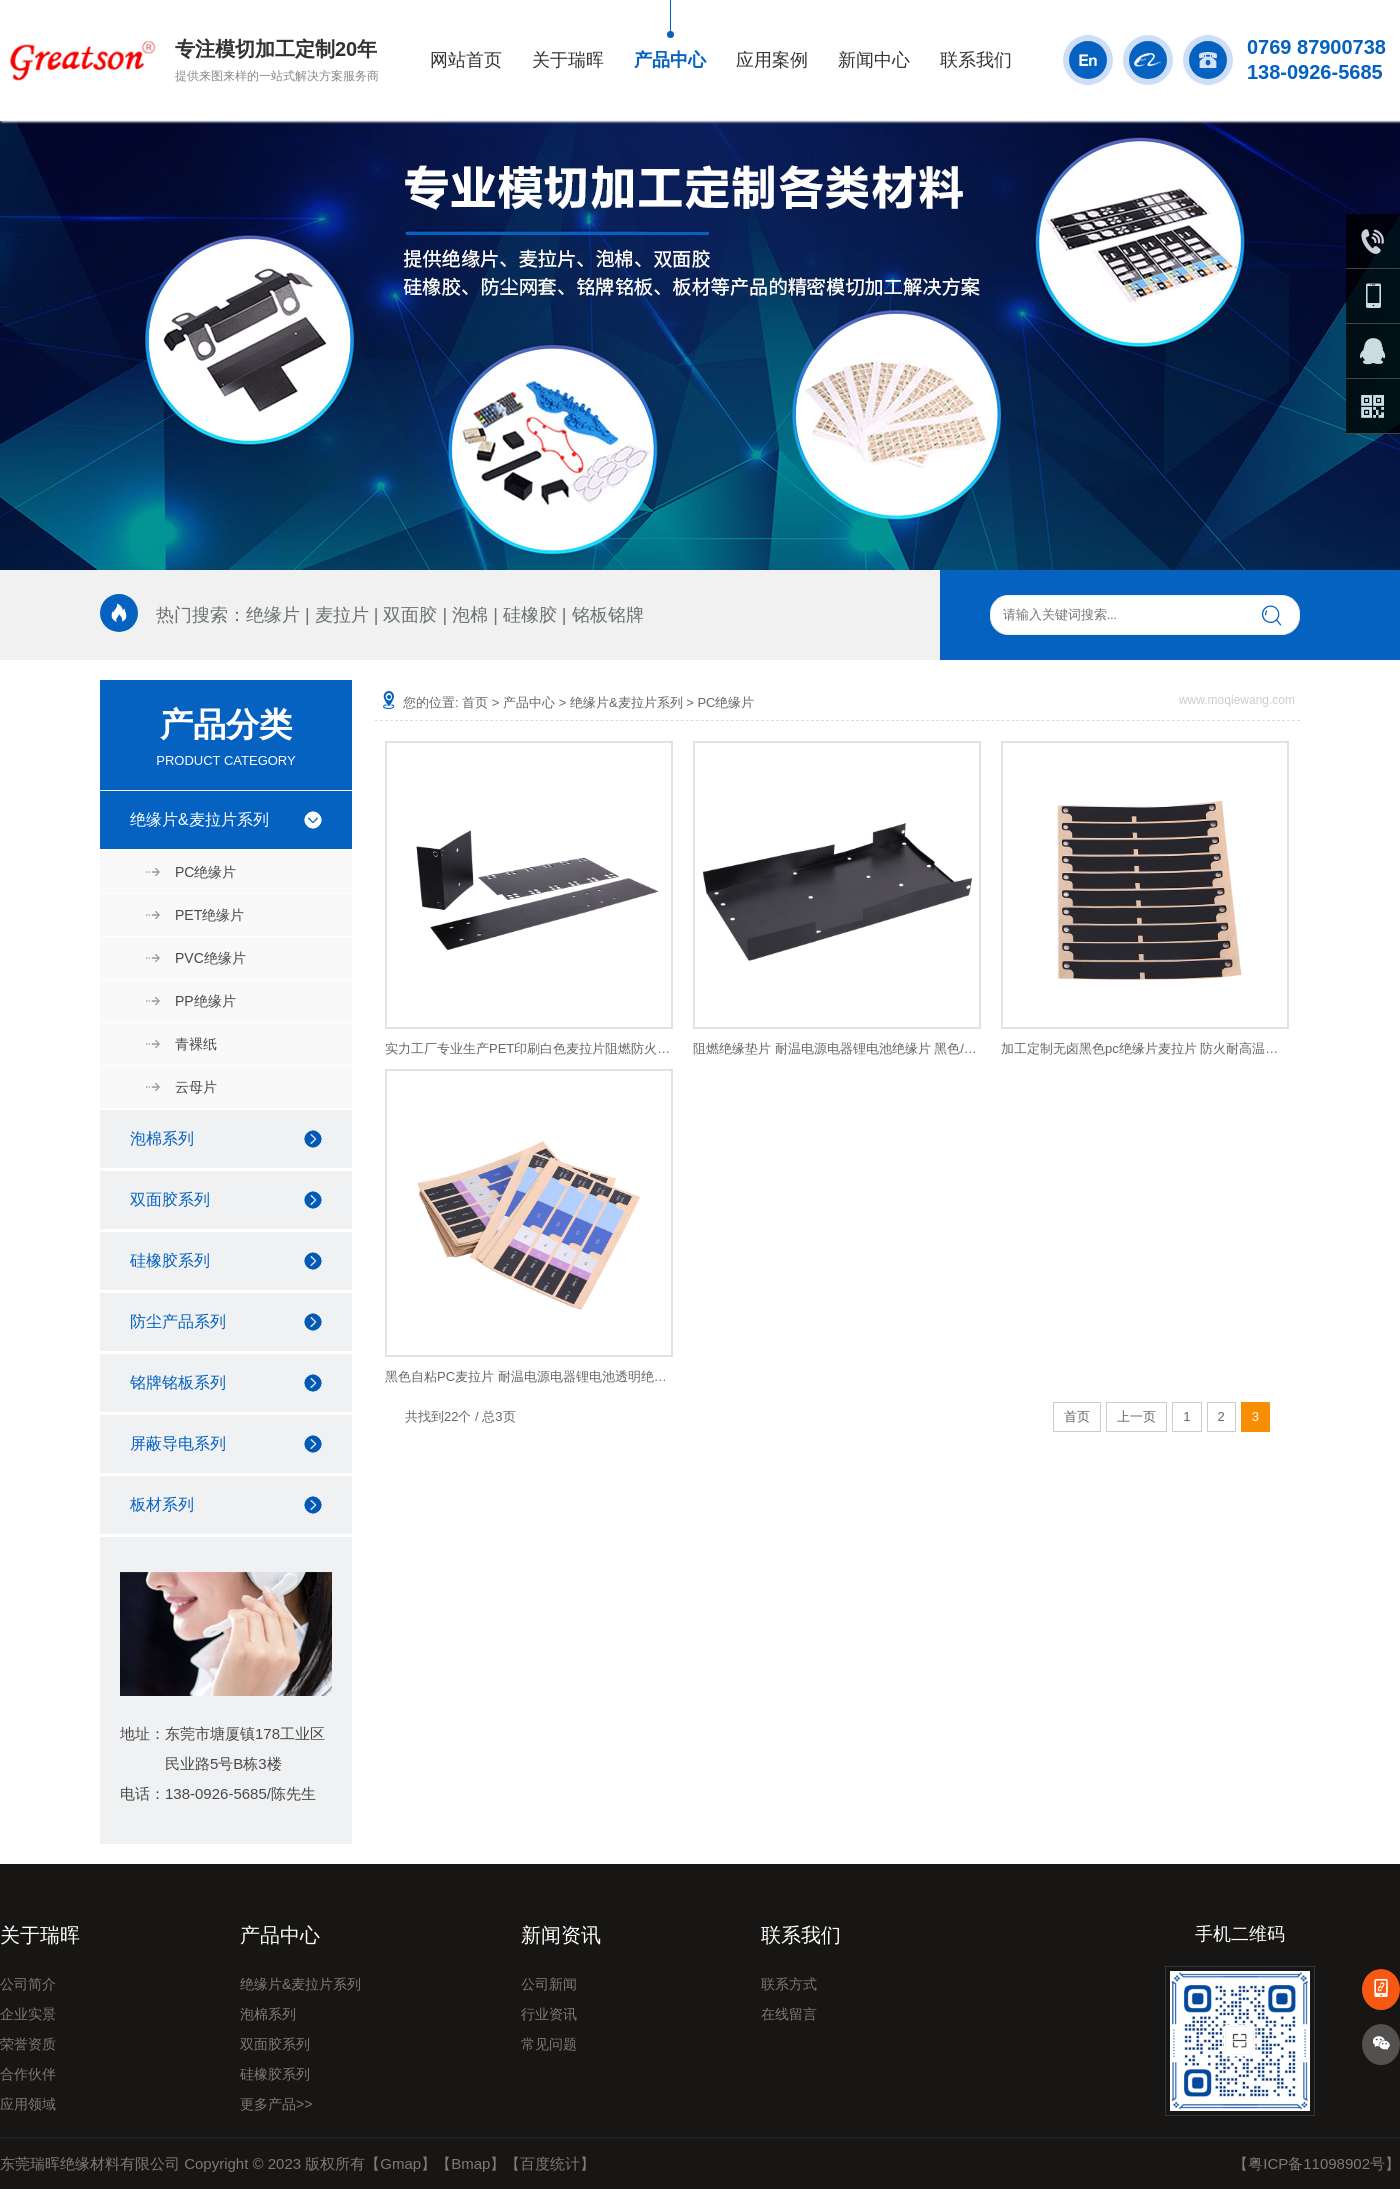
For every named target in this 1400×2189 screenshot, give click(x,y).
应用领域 (28, 2104)
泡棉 (470, 615)
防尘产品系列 (178, 1321)
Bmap (470, 2163)
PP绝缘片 (205, 1001)
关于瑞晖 (568, 60)
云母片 (196, 1087)
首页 (475, 702)
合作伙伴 (28, 2074)
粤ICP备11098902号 (1316, 2163)
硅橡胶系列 (170, 1260)
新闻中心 (874, 60)
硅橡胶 (530, 615)
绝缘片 (273, 615)
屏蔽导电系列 (178, 1443)
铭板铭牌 (608, 615)
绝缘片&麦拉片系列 (199, 819)
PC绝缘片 (205, 872)
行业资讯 (549, 2014)
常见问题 (549, 2044)
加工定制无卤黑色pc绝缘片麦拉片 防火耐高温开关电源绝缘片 (1145, 1048)
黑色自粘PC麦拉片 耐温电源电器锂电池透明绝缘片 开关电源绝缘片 (529, 1376)
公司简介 (28, 1984)
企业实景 (28, 2014)
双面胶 (410, 615)
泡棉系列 (162, 1138)
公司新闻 (549, 1984)
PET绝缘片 (209, 915)
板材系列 (162, 1504)
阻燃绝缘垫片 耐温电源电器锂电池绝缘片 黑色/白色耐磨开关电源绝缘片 (837, 1048)
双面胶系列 (170, 1199)
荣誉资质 (28, 2044)
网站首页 (466, 60)
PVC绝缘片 (210, 958)
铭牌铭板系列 (178, 1382)
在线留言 (789, 2014)
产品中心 (670, 60)
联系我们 (976, 60)
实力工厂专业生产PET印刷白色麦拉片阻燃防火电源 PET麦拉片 (529, 1048)
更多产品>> (276, 2104)
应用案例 (772, 60)
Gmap (400, 2163)
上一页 (1136, 1416)
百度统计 (550, 2163)
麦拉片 (342, 615)
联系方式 (789, 1984)
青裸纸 (196, 1044)
